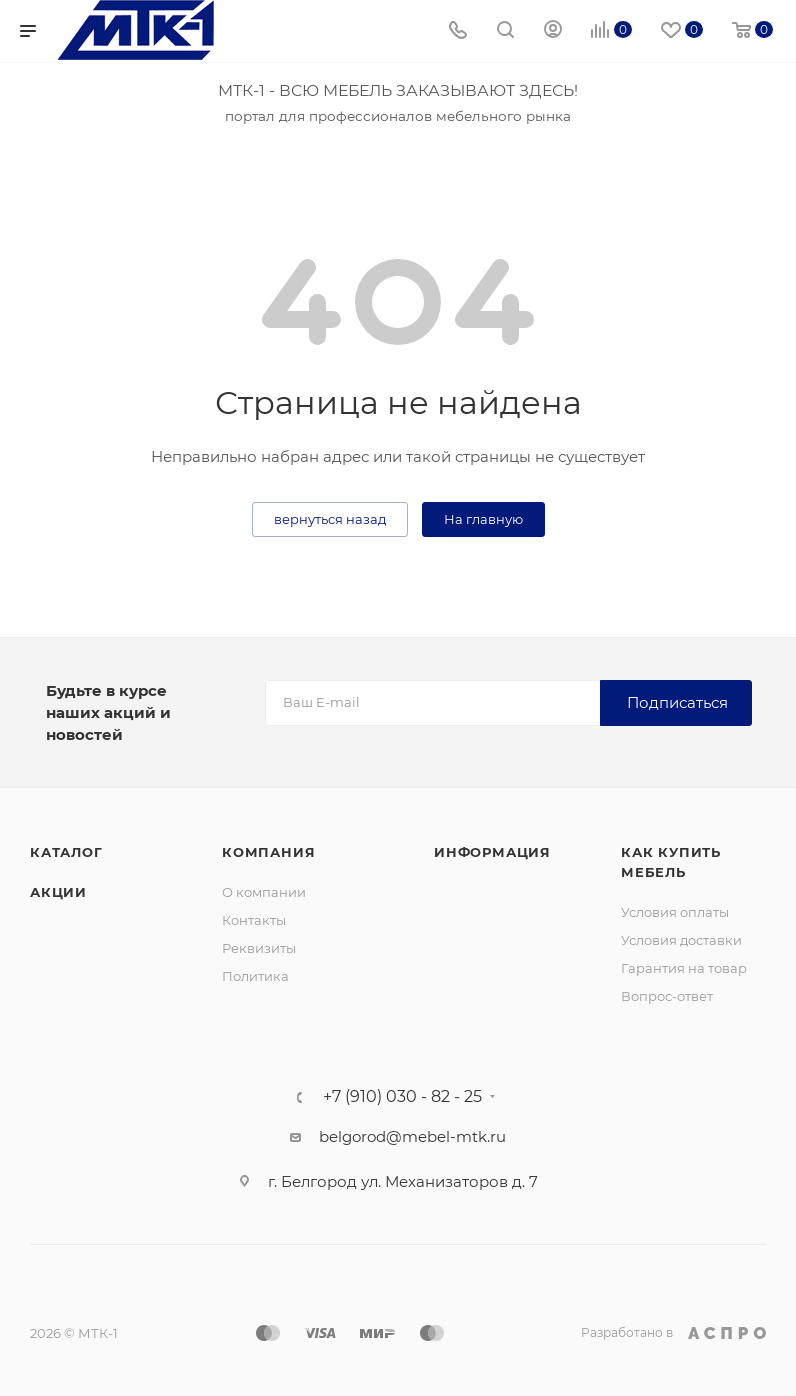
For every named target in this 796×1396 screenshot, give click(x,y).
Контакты (254, 920)
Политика (255, 976)
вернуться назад (330, 519)
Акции (58, 892)
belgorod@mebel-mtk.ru (412, 1136)
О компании (264, 892)
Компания (268, 852)
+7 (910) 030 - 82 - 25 (402, 1097)
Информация (492, 852)
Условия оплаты (675, 912)
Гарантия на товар (684, 968)
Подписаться (677, 702)
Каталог (66, 852)
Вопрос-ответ (667, 996)
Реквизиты (259, 948)
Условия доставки (681, 940)
